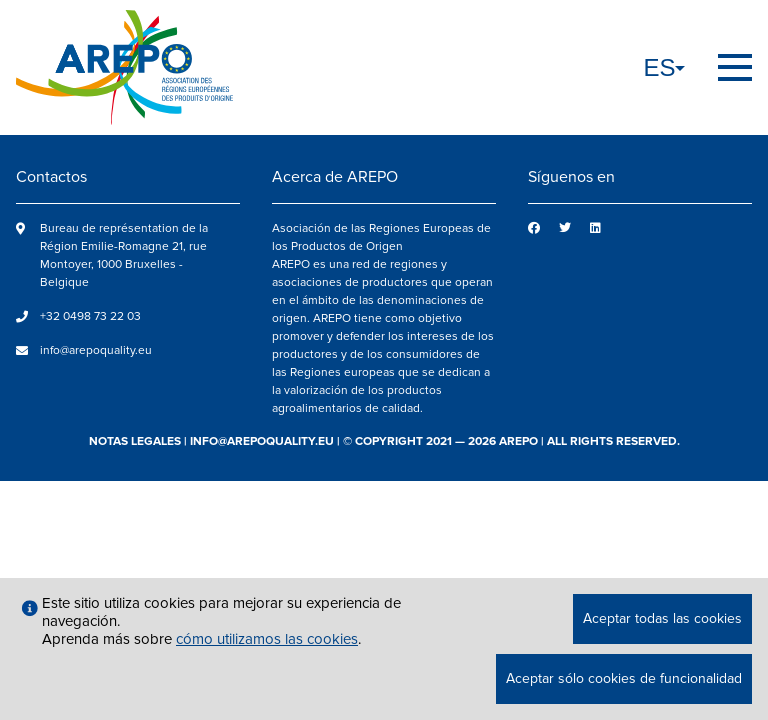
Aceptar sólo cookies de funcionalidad (624, 678)
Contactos (51, 177)
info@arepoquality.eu (96, 350)
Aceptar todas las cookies (662, 618)
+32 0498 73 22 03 (90, 316)
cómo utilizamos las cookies (267, 639)
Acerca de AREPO (335, 177)
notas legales (135, 441)
